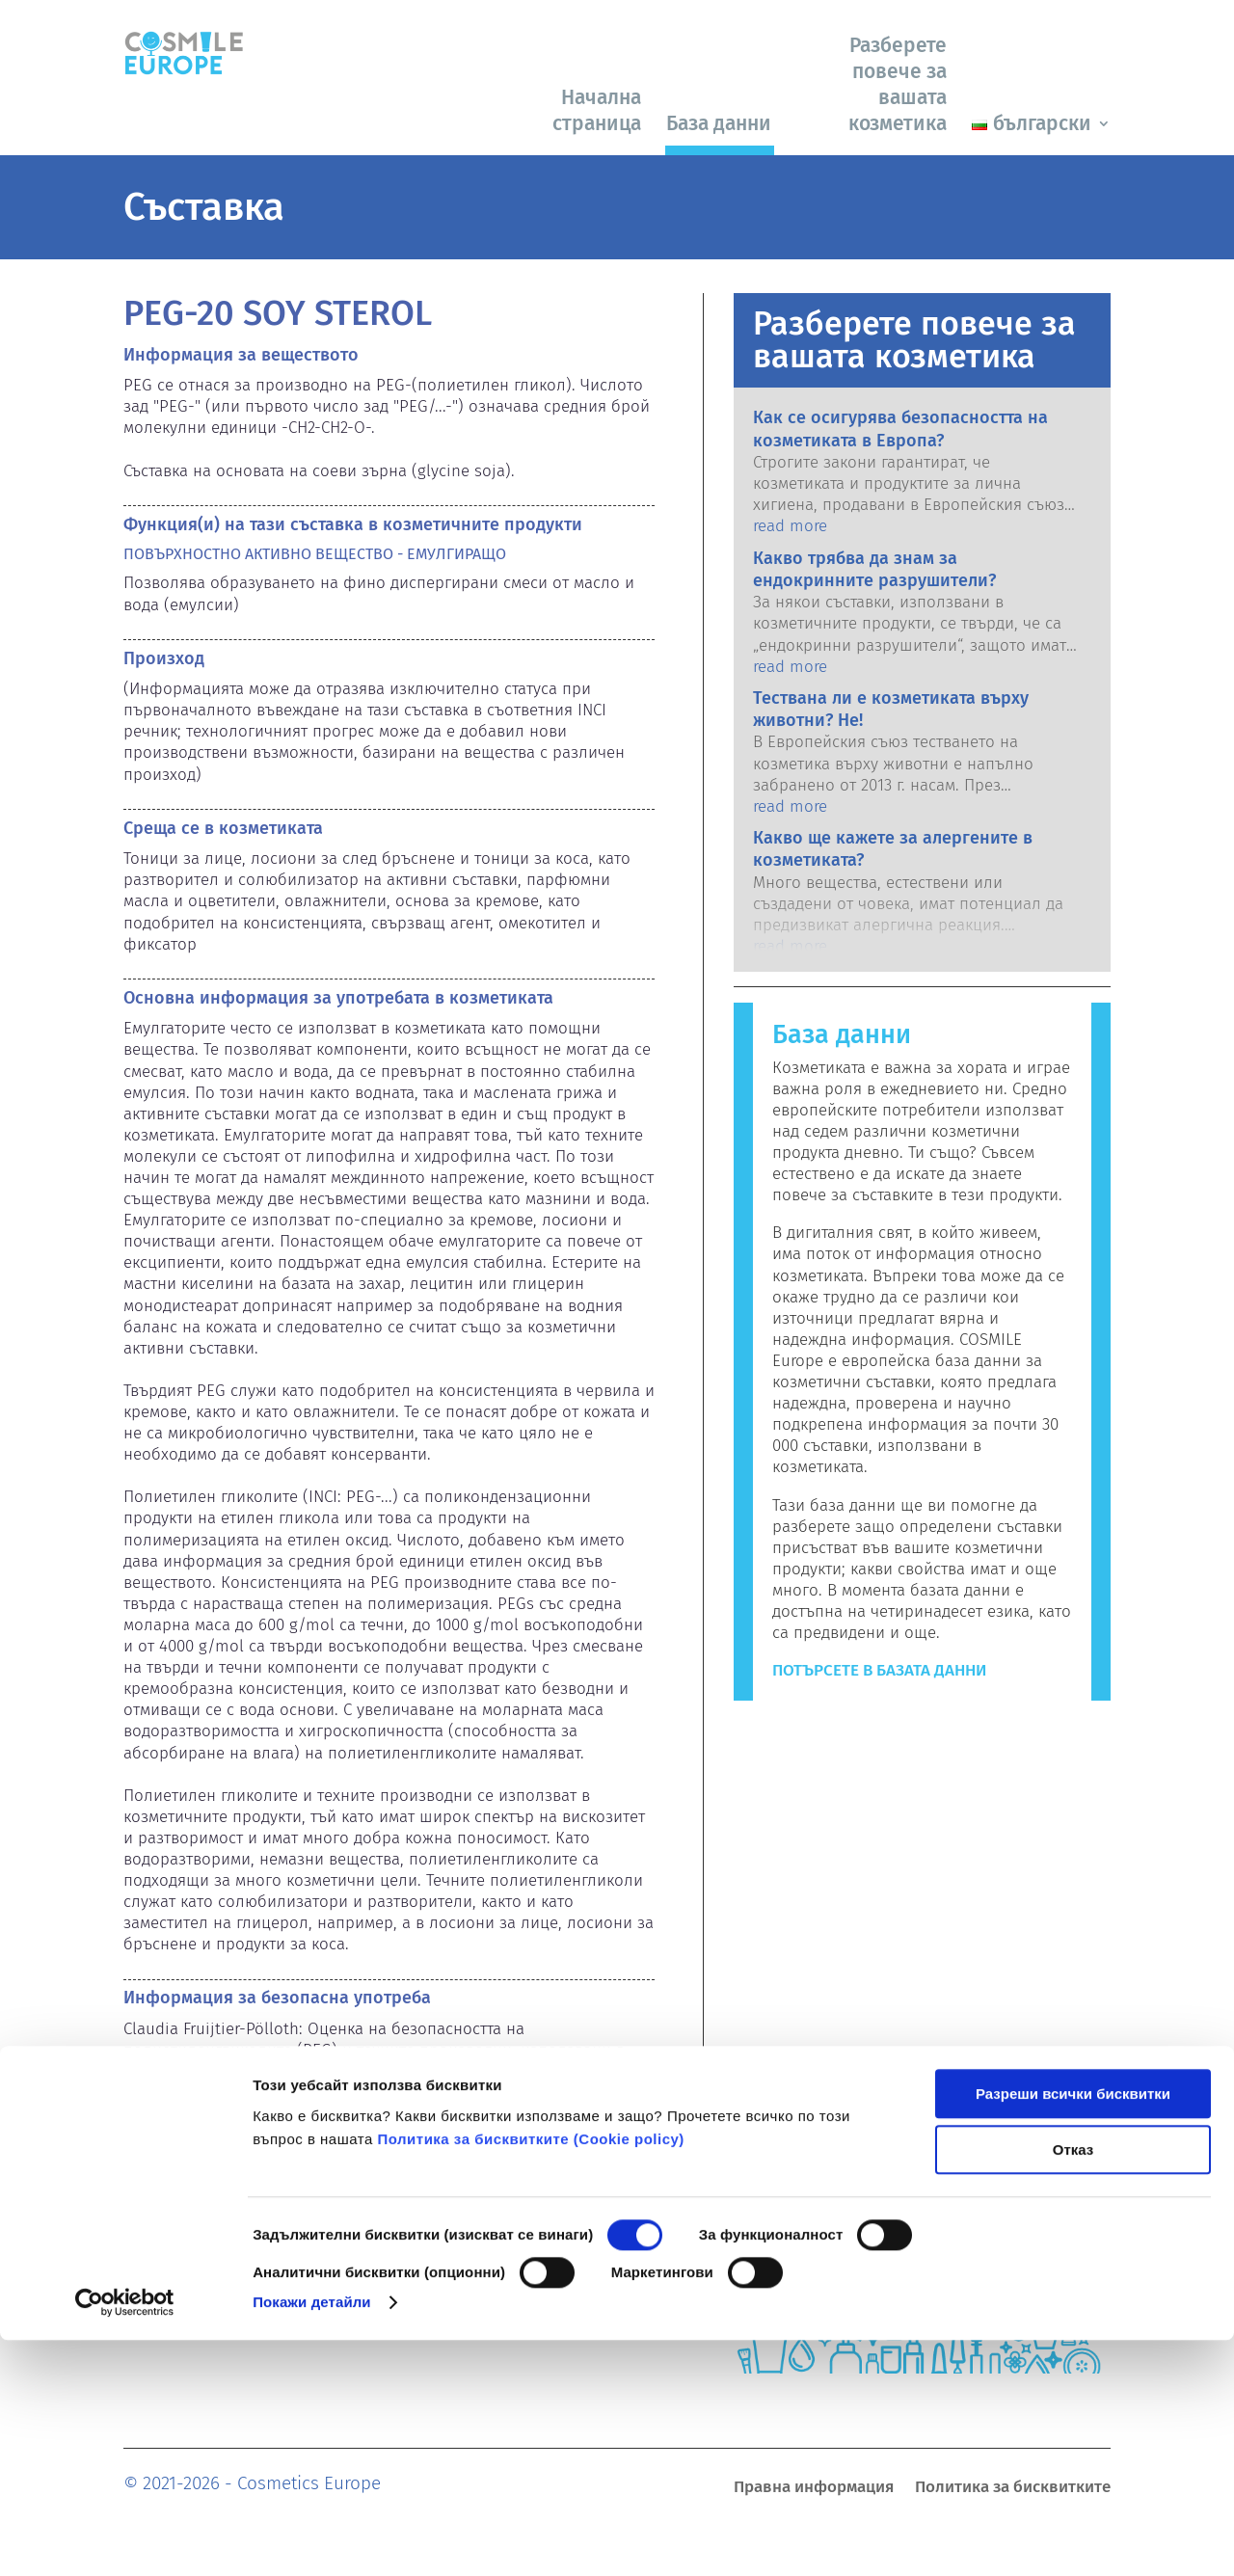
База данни (718, 123)
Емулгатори (166, 2182)
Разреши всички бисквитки (1073, 2329)
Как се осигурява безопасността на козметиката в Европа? (900, 428)
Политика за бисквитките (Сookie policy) (530, 2375)
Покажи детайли (312, 2538)
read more (790, 526)
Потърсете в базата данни (879, 1670)
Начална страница (596, 110)
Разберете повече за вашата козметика (897, 85)
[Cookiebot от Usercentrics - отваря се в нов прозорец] (124, 2538)
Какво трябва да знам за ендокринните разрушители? (874, 569)
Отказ (1073, 2385)
